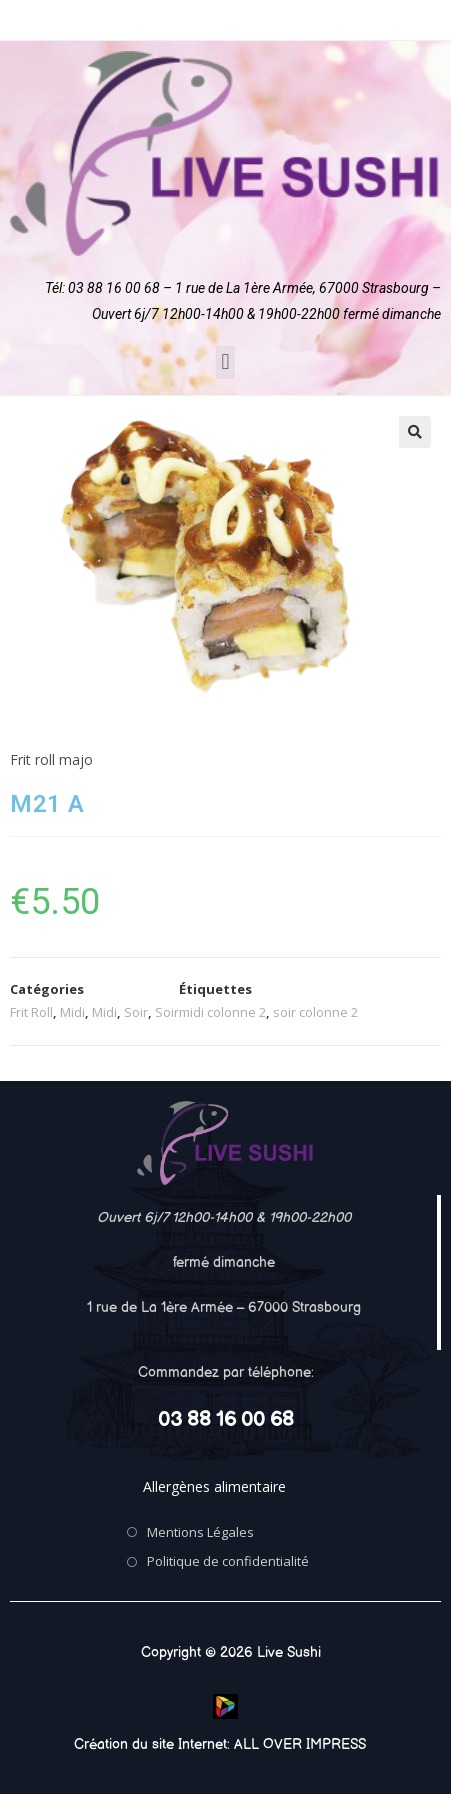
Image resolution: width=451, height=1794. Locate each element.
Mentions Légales (200, 1532)
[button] (225, 362)
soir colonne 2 (315, 1012)
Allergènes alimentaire (214, 1486)
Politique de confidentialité (228, 1561)
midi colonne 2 (222, 1012)
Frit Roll (31, 1012)
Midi (72, 1012)
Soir (136, 1012)
